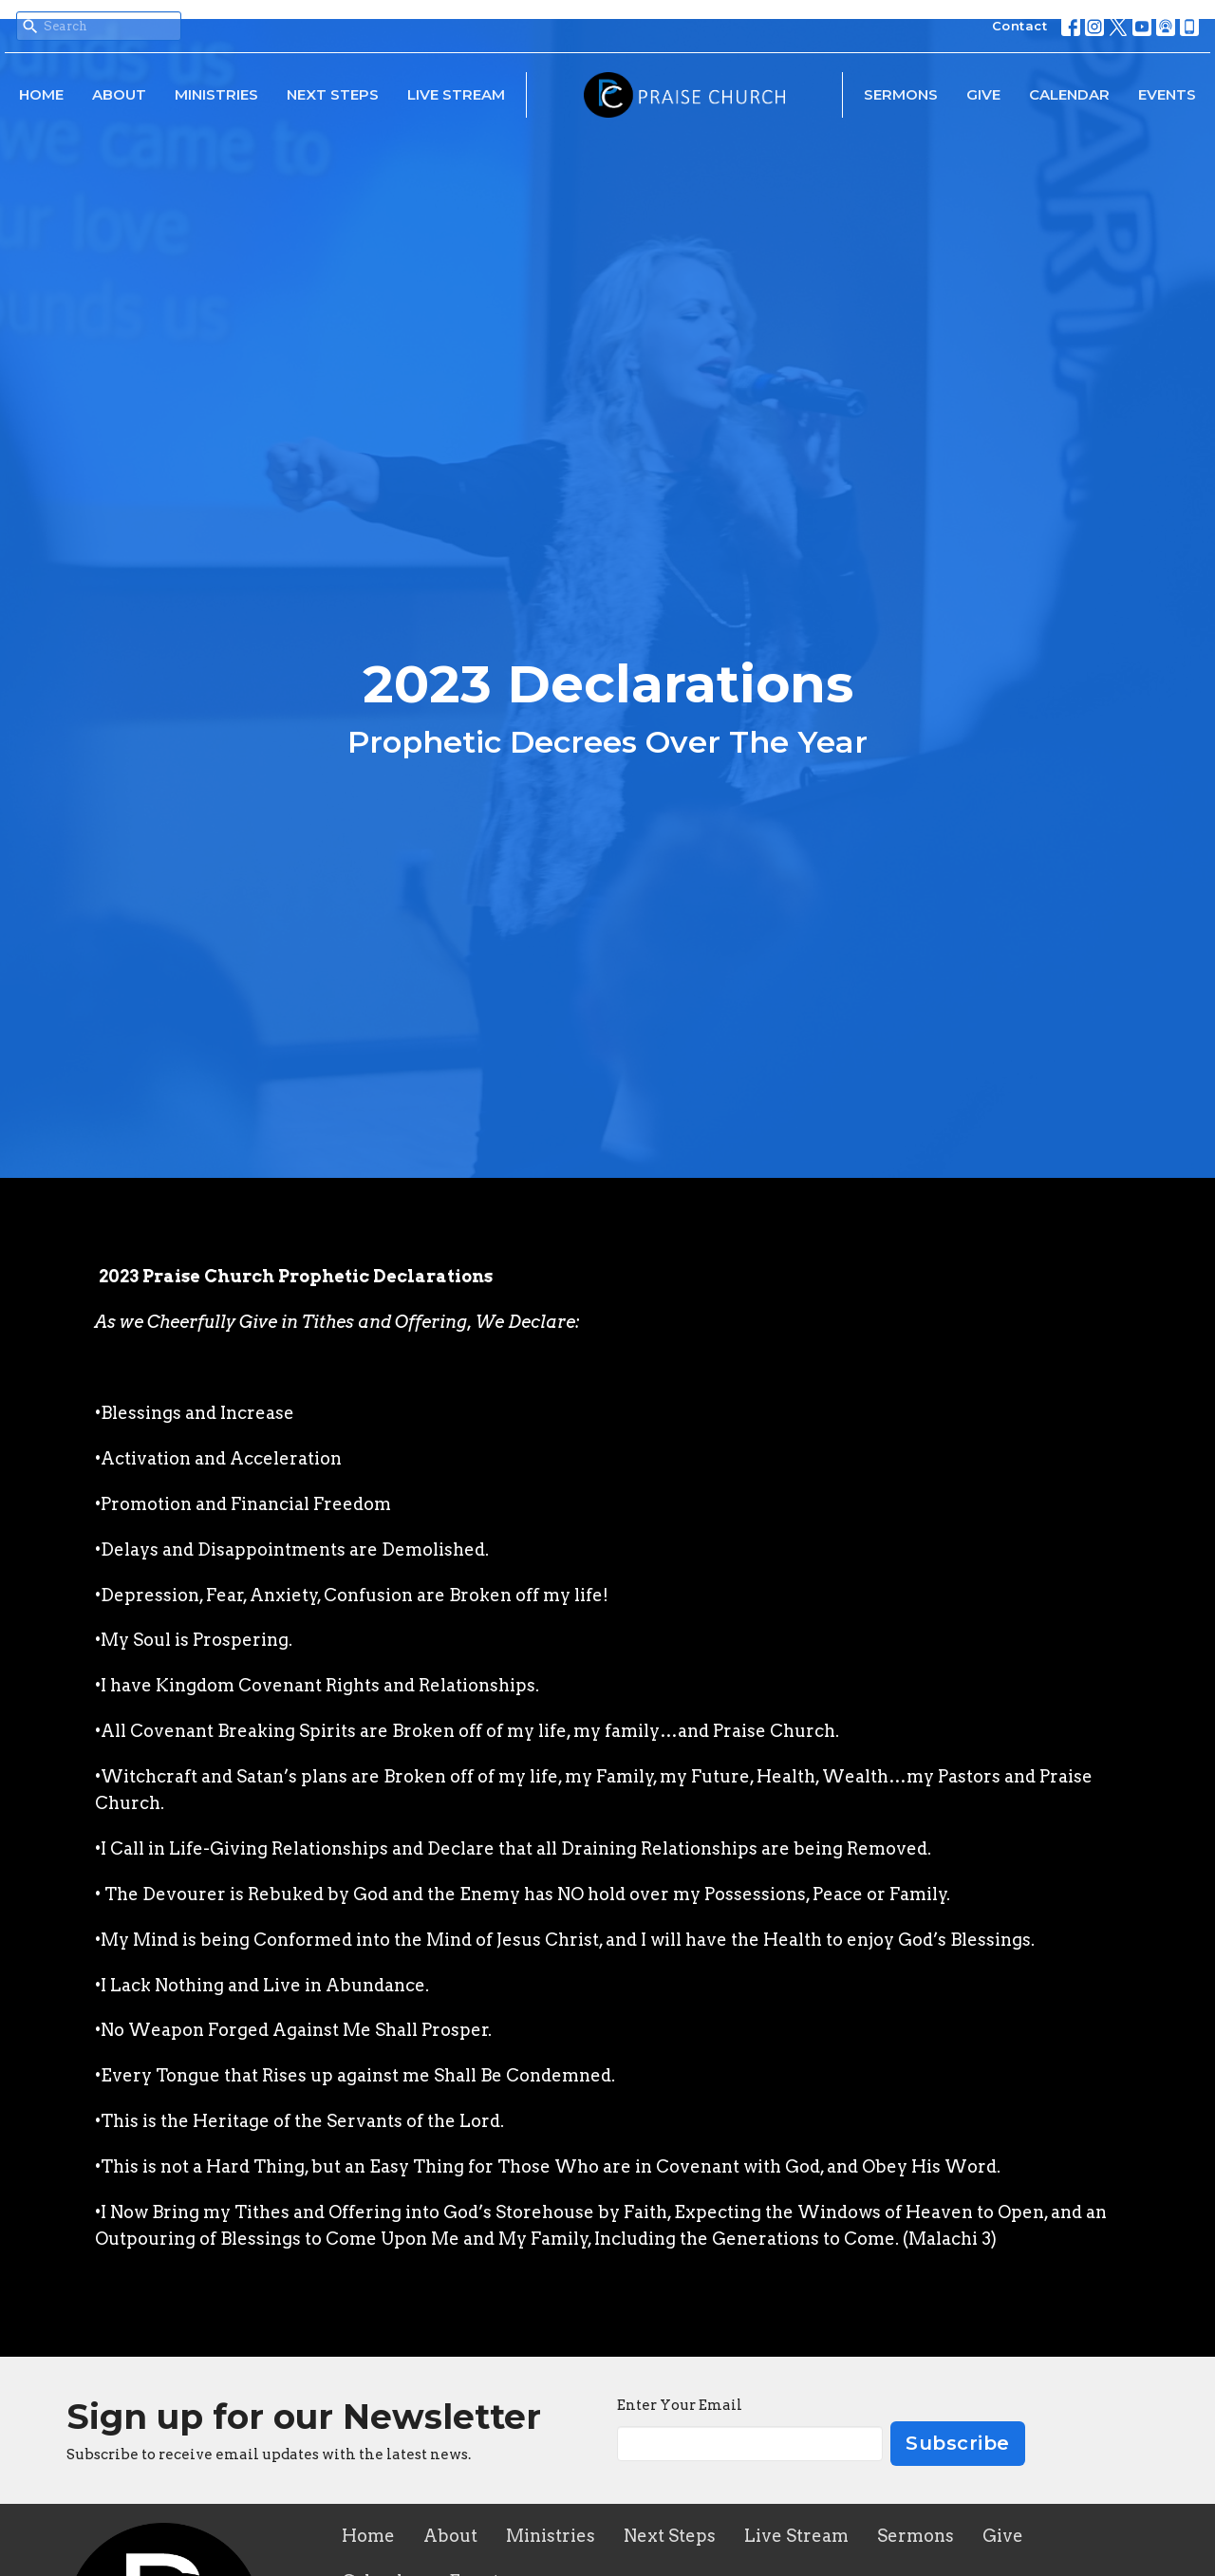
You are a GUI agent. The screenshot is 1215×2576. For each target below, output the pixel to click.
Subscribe (958, 2443)
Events (1167, 94)
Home (41, 94)
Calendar (1069, 94)
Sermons (901, 94)
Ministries (216, 94)
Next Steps (333, 94)
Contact (1020, 25)
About (119, 94)
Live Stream (456, 94)
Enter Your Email (679, 2405)
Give (983, 94)
